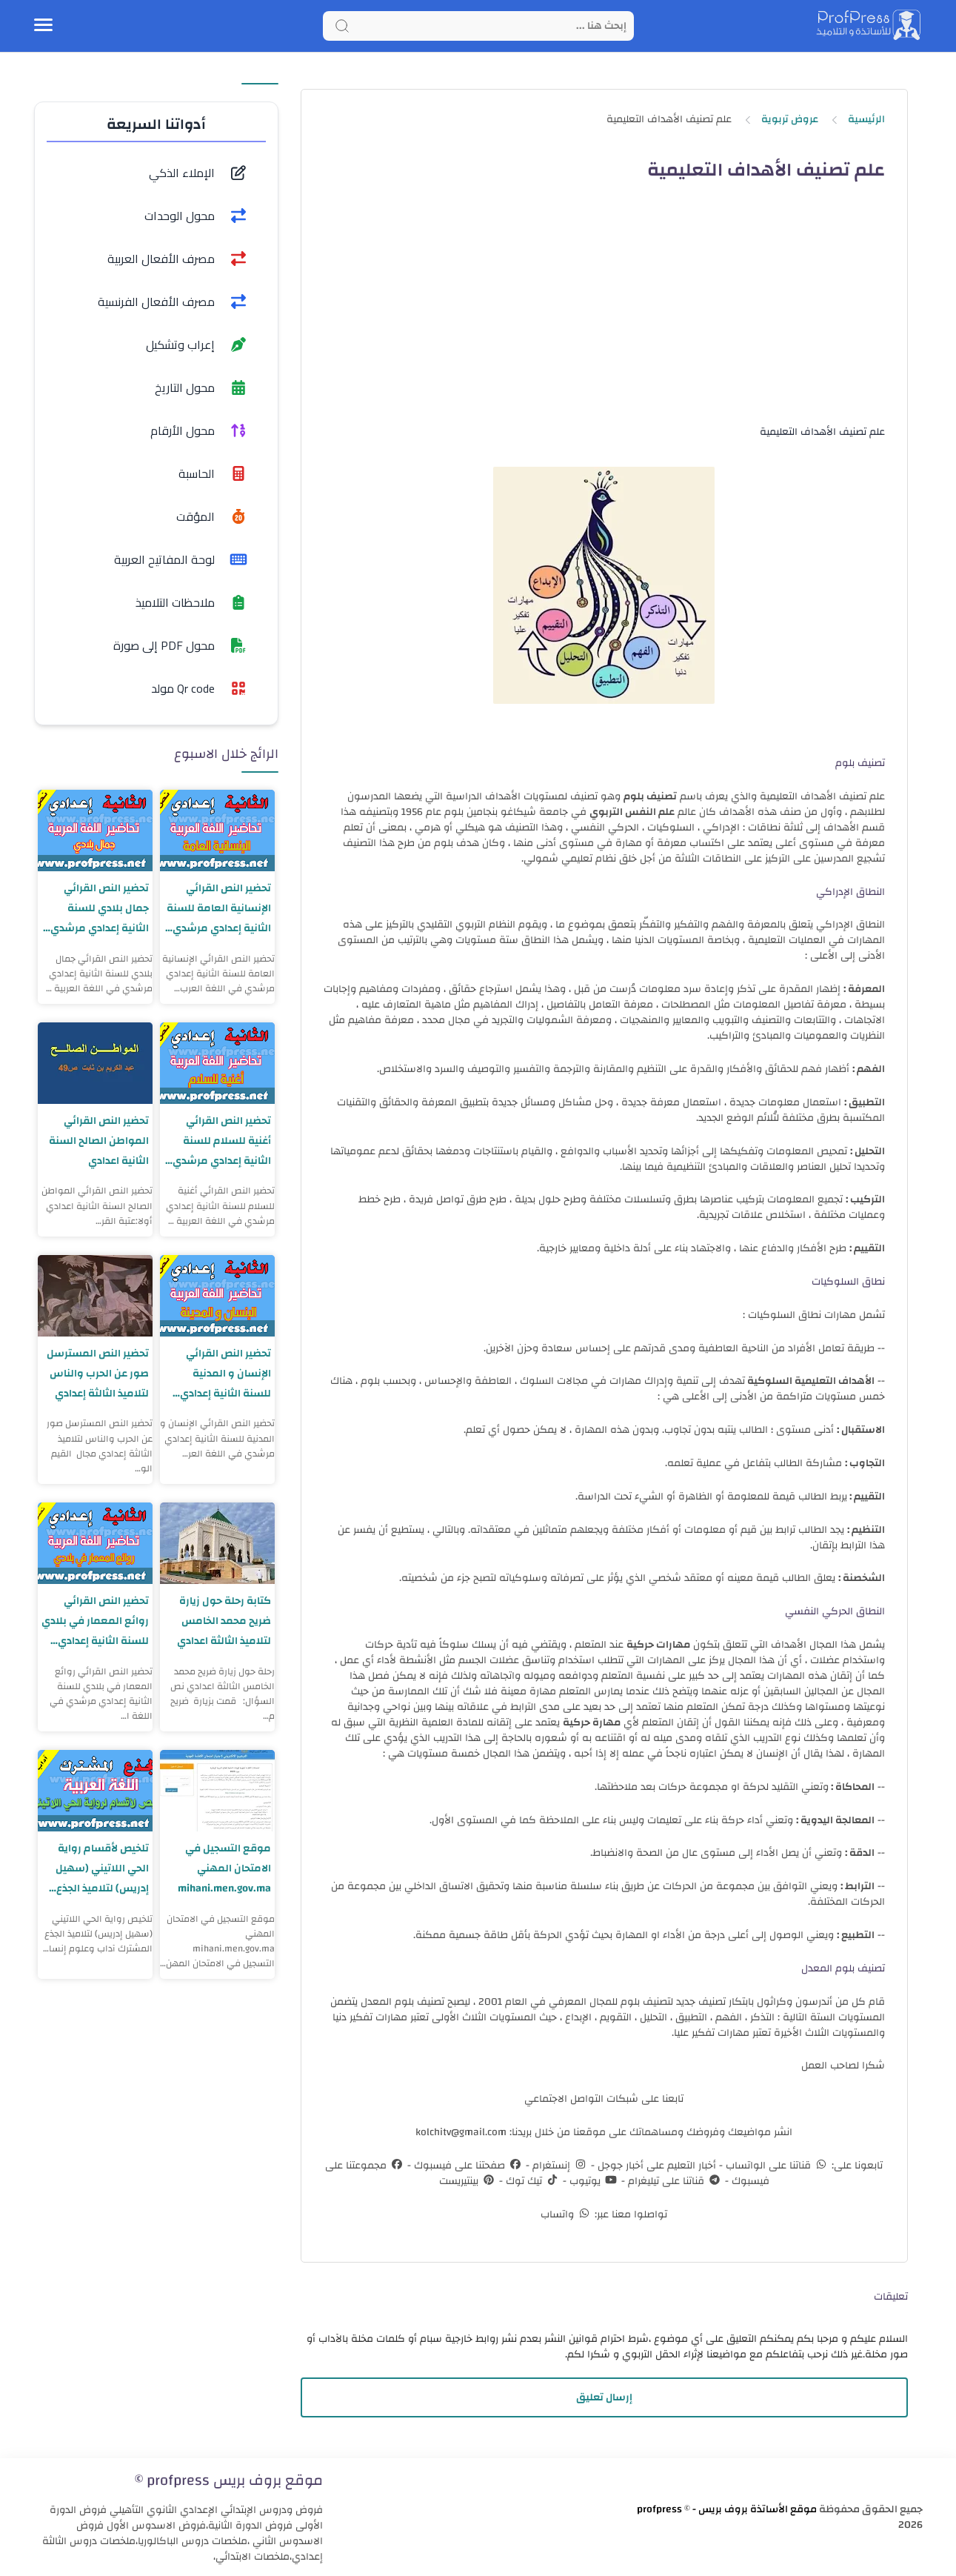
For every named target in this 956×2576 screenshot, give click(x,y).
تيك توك (531, 2181)
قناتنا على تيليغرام (673, 2181)
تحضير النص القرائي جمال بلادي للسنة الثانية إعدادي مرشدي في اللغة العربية (97, 909)
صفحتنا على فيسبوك (467, 2165)
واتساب (566, 2214)
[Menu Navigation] (43, 26)
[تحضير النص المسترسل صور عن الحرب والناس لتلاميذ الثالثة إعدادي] (95, 1296)
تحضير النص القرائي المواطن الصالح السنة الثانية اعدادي (98, 1141)
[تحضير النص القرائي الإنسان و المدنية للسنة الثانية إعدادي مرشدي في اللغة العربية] (217, 1296)
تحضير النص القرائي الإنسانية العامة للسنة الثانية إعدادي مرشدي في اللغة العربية (217, 909)
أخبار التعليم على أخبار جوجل (655, 2165)
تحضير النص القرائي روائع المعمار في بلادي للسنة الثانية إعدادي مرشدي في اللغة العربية (102, 1621)
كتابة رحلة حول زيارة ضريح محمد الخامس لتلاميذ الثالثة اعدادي (222, 1621)
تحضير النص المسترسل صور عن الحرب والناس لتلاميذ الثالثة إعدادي (96, 1374)
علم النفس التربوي (632, 812)
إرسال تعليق (604, 2397)
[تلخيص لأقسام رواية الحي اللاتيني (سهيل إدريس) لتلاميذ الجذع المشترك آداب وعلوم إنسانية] (95, 1790)
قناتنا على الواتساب (776, 2165)
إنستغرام (558, 2165)
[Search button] (342, 26)
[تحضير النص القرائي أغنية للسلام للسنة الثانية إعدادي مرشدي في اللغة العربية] (217, 1063)
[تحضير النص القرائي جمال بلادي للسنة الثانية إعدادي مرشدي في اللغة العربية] (95, 830)
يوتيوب (592, 2181)
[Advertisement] (603, 315)
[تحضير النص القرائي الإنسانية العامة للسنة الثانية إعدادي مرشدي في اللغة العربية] (217, 830)
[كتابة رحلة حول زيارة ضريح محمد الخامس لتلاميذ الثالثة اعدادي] (217, 1543)
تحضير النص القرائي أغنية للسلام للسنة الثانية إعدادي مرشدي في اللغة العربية (219, 1141)
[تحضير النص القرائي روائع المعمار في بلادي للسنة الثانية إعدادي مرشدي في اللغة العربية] (95, 1543)
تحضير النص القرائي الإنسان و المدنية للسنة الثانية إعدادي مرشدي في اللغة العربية (223, 1374)
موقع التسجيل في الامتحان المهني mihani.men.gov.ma (221, 1869)
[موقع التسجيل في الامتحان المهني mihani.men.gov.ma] (217, 1790)
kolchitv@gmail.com (461, 2132)
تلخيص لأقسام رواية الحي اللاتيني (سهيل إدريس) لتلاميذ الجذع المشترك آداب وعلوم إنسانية (99, 1869)
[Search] (478, 26)
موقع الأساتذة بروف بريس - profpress (727, 2509)
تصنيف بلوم (650, 796)
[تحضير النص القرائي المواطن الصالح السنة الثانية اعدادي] (95, 1063)
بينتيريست (467, 2181)
